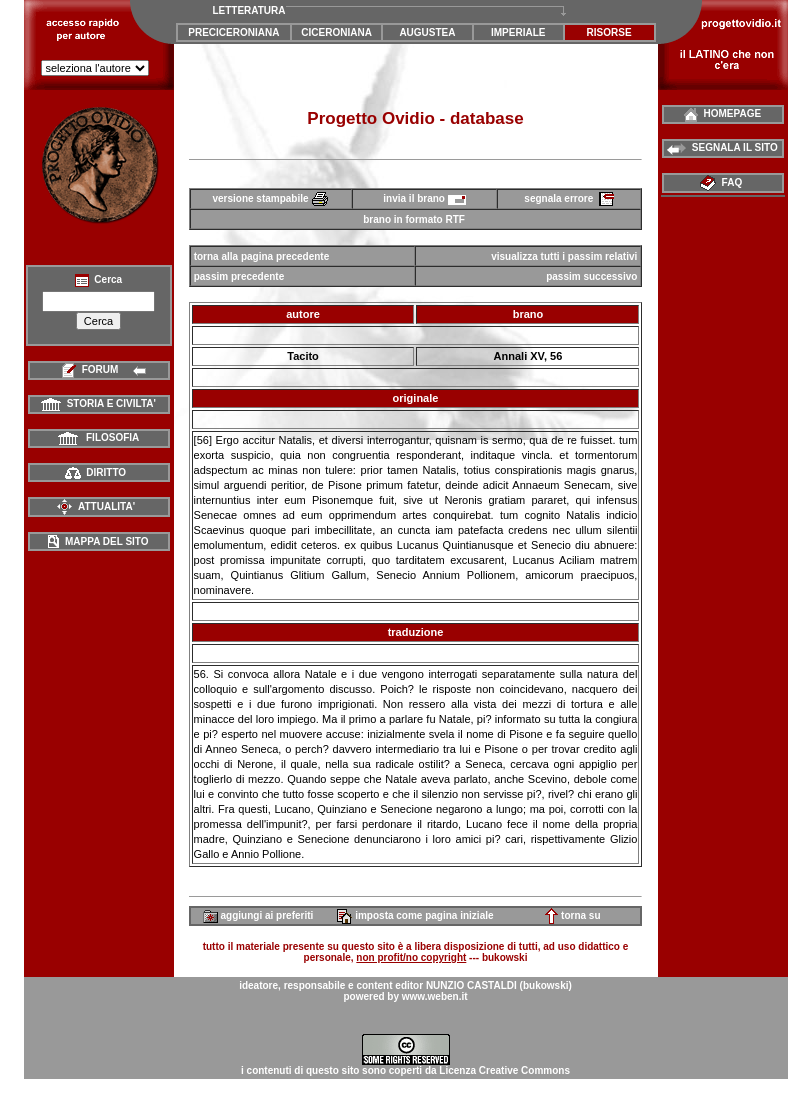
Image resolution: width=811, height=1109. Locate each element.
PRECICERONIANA (233, 32)
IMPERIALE (518, 32)
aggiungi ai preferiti (258, 915)
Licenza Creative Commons (504, 1070)
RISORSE (609, 32)
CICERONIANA (336, 32)
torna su (572, 915)
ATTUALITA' (95, 506)
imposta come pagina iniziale (415, 915)
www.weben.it (435, 996)
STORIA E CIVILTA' (98, 403)
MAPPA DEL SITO (98, 541)
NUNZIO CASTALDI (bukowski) (499, 985)
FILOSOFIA (99, 437)
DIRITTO (95, 472)
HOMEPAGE (722, 113)
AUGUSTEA (427, 32)
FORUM (98, 369)
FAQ (722, 182)
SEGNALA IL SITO (722, 147)
